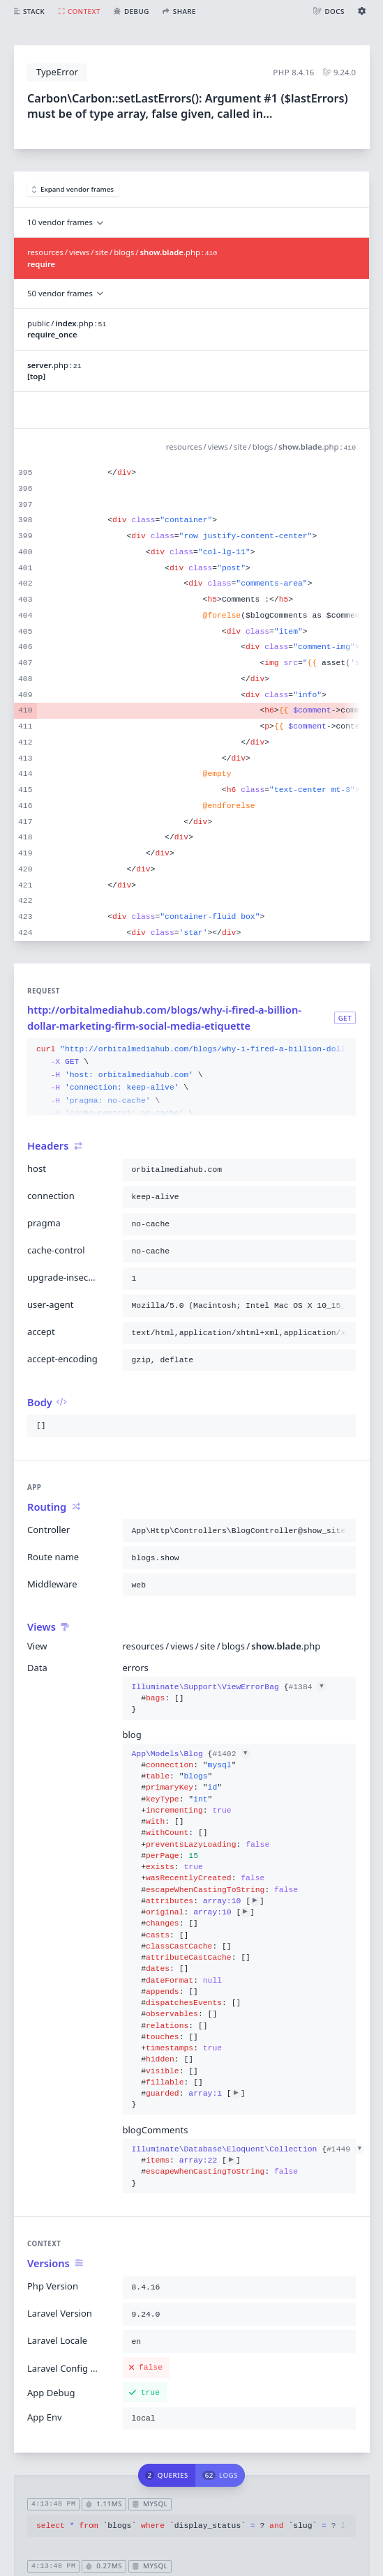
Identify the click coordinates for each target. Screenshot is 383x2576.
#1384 (307, 1687)
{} (229, 1698)
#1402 (231, 1754)
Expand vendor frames (73, 189)
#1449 (345, 2149)
